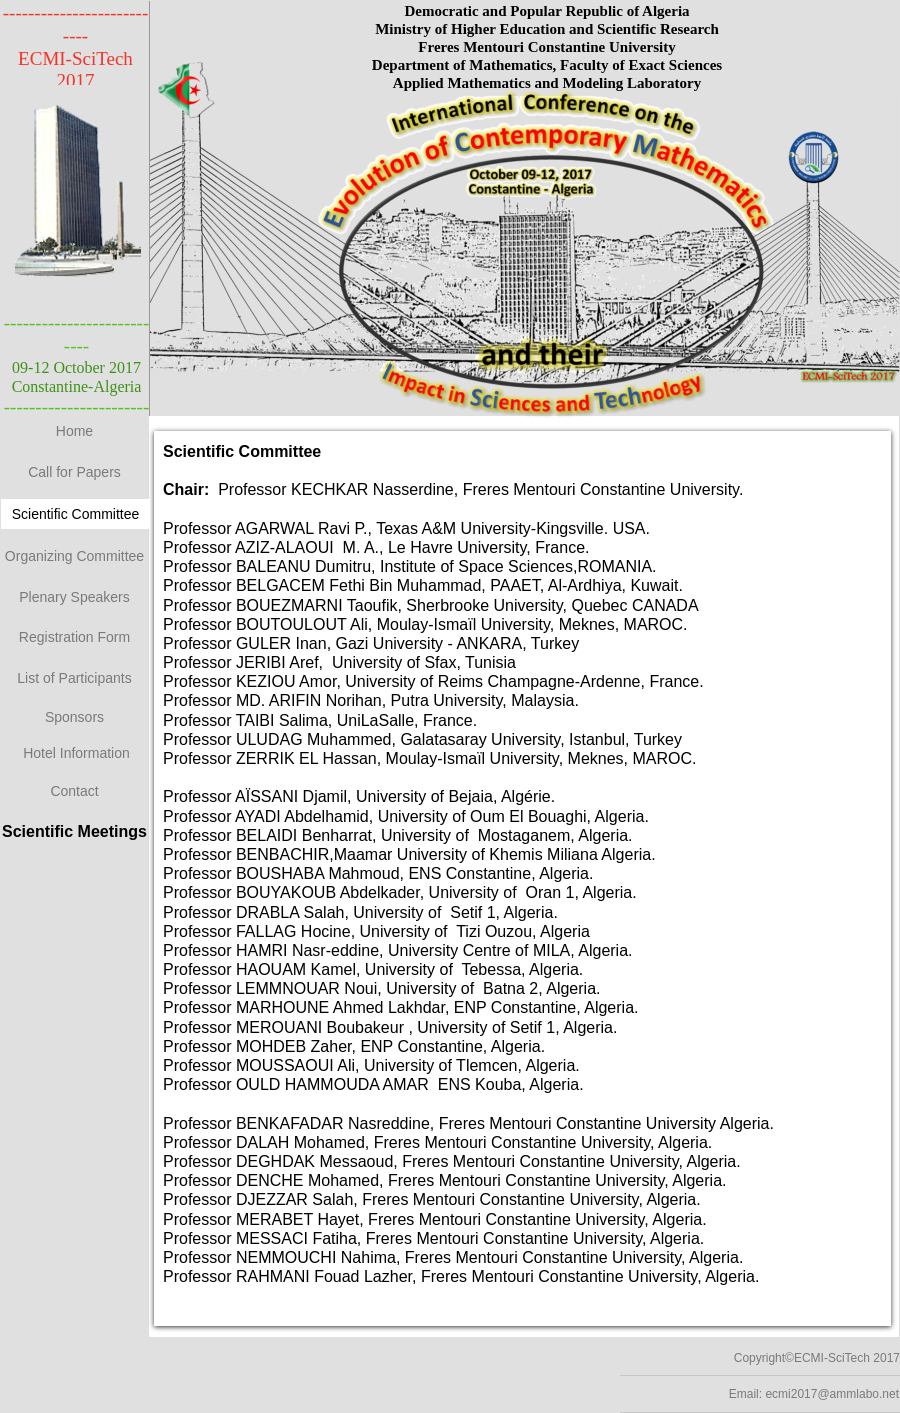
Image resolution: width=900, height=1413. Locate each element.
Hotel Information (76, 753)
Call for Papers (74, 472)
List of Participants (74, 678)
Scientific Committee (76, 514)
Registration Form (74, 637)
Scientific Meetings (74, 831)
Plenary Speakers (74, 597)
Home (74, 431)
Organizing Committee (74, 556)
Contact (74, 791)
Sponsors (74, 717)
